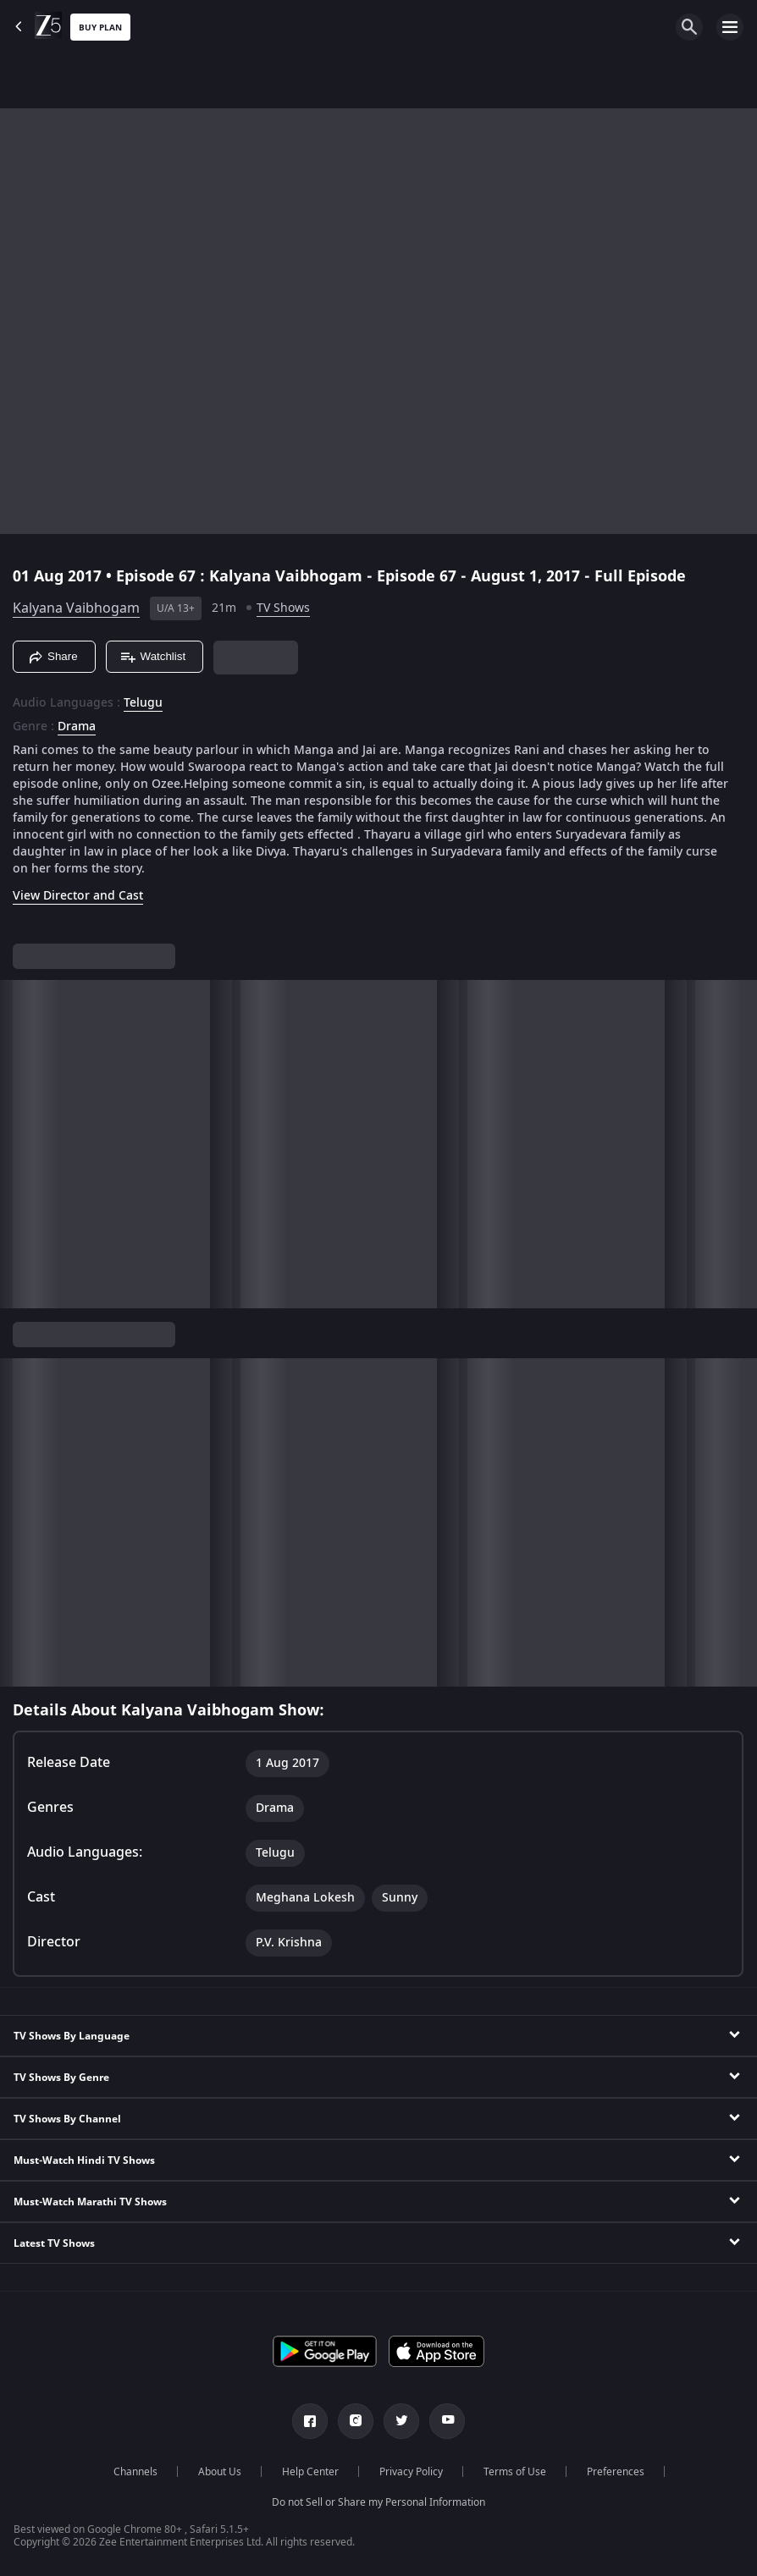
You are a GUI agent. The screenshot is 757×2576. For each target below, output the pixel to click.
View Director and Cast (78, 896)
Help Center (310, 2472)
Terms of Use (514, 2472)
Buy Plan (100, 27)
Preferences (615, 2472)
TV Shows (283, 608)
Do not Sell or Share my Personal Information (378, 2502)
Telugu (143, 703)
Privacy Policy (411, 2472)
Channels (135, 2472)
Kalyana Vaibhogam (76, 608)
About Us (219, 2472)
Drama (77, 726)
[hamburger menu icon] (729, 27)
